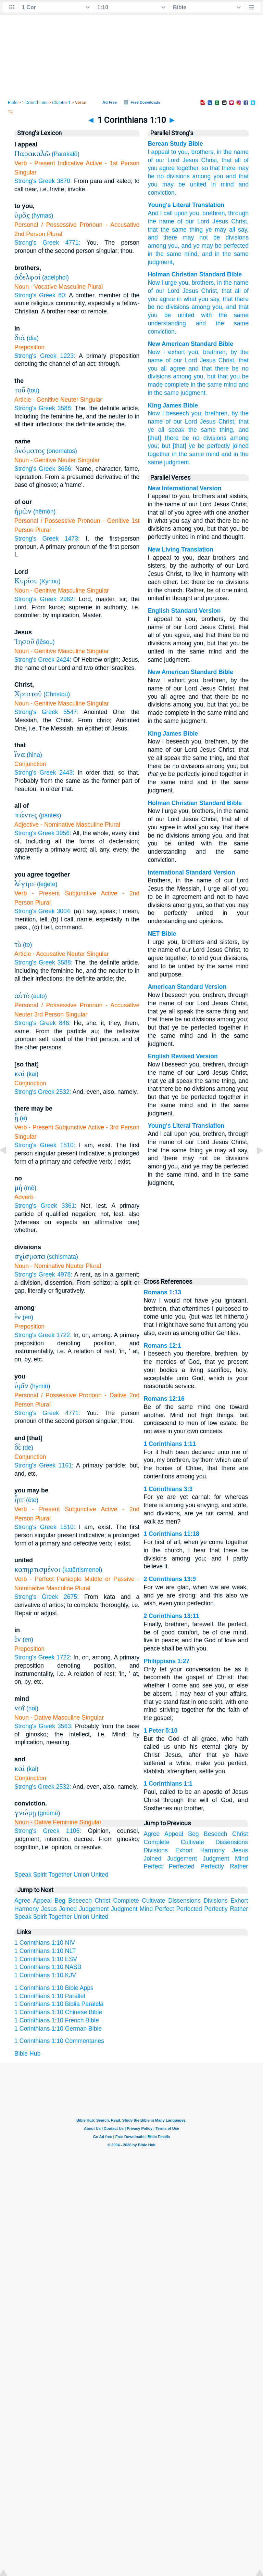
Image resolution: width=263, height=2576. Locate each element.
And (153, 213)
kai (33, 1074)
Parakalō (65, 154)
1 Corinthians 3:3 (167, 1489)
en (28, 1317)
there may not (183, 237)
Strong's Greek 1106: (47, 1830)
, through (237, 213)
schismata (62, 1256)
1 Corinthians (35, 102)
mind (227, 184)
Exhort (184, 1850)
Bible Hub (27, 2053)
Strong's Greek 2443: (44, 772)
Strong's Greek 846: (42, 1023)
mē (30, 1188)
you (218, 176)
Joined (152, 1858)
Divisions (155, 1850)
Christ (237, 221)
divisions (177, 176)
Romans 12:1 (162, 1345)
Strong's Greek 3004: (43, 911)
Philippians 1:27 (166, 1661)
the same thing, (211, 429)
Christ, (209, 160)
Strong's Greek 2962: (44, 599)
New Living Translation (180, 549)
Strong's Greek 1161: (44, 1465)
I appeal (158, 151)
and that (237, 176)
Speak (23, 1874)
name (241, 151)
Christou (57, 694)
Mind (241, 1858)
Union (81, 1874)
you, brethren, (207, 352)
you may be (166, 184)
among (201, 176)
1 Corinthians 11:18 (171, 1533)
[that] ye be (189, 445)
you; (153, 445)
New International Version (184, 488)
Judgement (182, 1858)
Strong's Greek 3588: (43, 408)
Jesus (190, 160)
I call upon (173, 213)
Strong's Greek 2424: (42, 659)
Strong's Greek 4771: (47, 242)
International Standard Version (191, 872)
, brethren (212, 213)
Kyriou (50, 581)
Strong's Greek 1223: (44, 355)
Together (60, 1874)
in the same (206, 384)
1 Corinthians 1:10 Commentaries (59, 2040)
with (206, 315)
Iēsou (45, 641)
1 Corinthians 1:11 (169, 1443)
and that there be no (219, 368)
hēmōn (44, 511)
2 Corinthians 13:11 (171, 1616)
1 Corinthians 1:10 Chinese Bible (58, 2012)
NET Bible (162, 933)
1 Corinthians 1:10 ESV (45, 1959)
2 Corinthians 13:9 (169, 1579)
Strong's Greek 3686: (43, 468)
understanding (167, 323)
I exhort (174, 352)
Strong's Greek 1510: (44, 1145)
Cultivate (192, 1842)
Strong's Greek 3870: (43, 181)
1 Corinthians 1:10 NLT (45, 1950)
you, (197, 413)
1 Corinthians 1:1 (167, 1783)
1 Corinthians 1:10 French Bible (56, 2020)
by (234, 413)
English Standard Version (184, 610)
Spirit (40, 1874)
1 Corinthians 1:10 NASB (48, 1967)
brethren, (217, 413)
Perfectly (212, 1866)
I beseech (175, 413)
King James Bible (173, 405)
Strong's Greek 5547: (46, 712)
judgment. (193, 392)
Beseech (215, 1833)
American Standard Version (187, 986)
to (27, 944)
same (178, 229)
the (227, 151)
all (238, 290)
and (244, 184)
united (198, 184)
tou (33, 390)
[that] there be (168, 438)
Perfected (182, 1866)
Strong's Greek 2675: (46, 1596)
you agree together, (174, 168)
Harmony (212, 1850)
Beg (193, 1833)
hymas (42, 215)
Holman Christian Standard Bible (195, 274)
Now (154, 282)
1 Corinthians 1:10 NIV (44, 1942)
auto (39, 996)
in (219, 151)
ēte (32, 1500)
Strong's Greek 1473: (47, 538)
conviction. (162, 192)
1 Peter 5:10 (160, 1730)
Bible (12, 102)
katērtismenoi (82, 1569)
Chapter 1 (61, 102)
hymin (40, 1386)
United (100, 1874)
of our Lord (181, 360)
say (241, 229)
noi (32, 1708)
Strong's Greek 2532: (42, 1091)
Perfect (153, 1866)
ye (151, 429)
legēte (47, 884)
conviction (161, 331)
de (28, 1447)
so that (211, 168)
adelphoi (55, 277)
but (166, 445)
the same (191, 454)
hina (34, 754)
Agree (151, 1833)
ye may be (206, 245)
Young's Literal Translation (186, 205)
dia (33, 338)
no (160, 176)
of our (156, 160)
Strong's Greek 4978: (43, 1274)
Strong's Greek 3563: (43, 1726)
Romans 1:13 (162, 1292)
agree (177, 368)
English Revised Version (182, 1056)
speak (176, 429)
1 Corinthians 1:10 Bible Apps (53, 1987)
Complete (156, 1842)
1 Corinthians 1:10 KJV (45, 1975)
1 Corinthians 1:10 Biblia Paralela (58, 2004)
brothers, (203, 151)
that (226, 160)
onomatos (62, 451)
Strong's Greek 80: (40, 295)
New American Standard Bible (190, 343)
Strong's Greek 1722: (43, 1335)
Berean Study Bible (175, 143)
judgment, (161, 262)
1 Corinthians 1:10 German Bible (58, 2028)
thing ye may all (211, 229)
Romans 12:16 (163, 1398)
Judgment (216, 1858)
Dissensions (231, 1842)
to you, (180, 151)
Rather (239, 1866)
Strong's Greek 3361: (45, 1205)
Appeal (173, 1833)
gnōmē (49, 1813)
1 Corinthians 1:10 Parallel (49, 1996)
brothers (203, 282)
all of (242, 160)
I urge (169, 282)
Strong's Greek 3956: (42, 833)
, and (184, 245)
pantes (50, 815)
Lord (173, 160)
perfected (235, 245)
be (214, 237)
